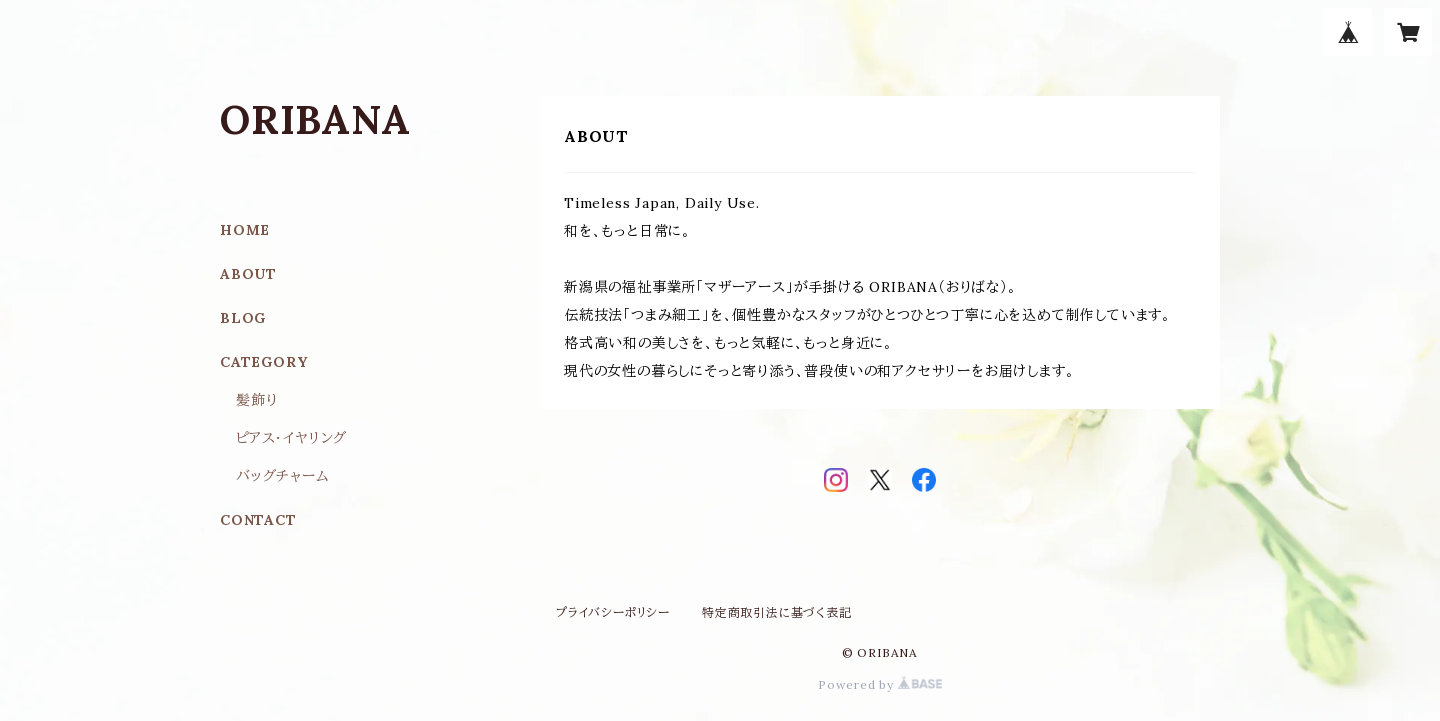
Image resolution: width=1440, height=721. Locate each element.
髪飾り (256, 400)
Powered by (880, 684)
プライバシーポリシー (613, 612)
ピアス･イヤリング (291, 438)
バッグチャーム (283, 476)
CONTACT (258, 520)
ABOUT (248, 274)
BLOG (243, 318)
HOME (245, 230)
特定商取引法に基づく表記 (777, 612)
